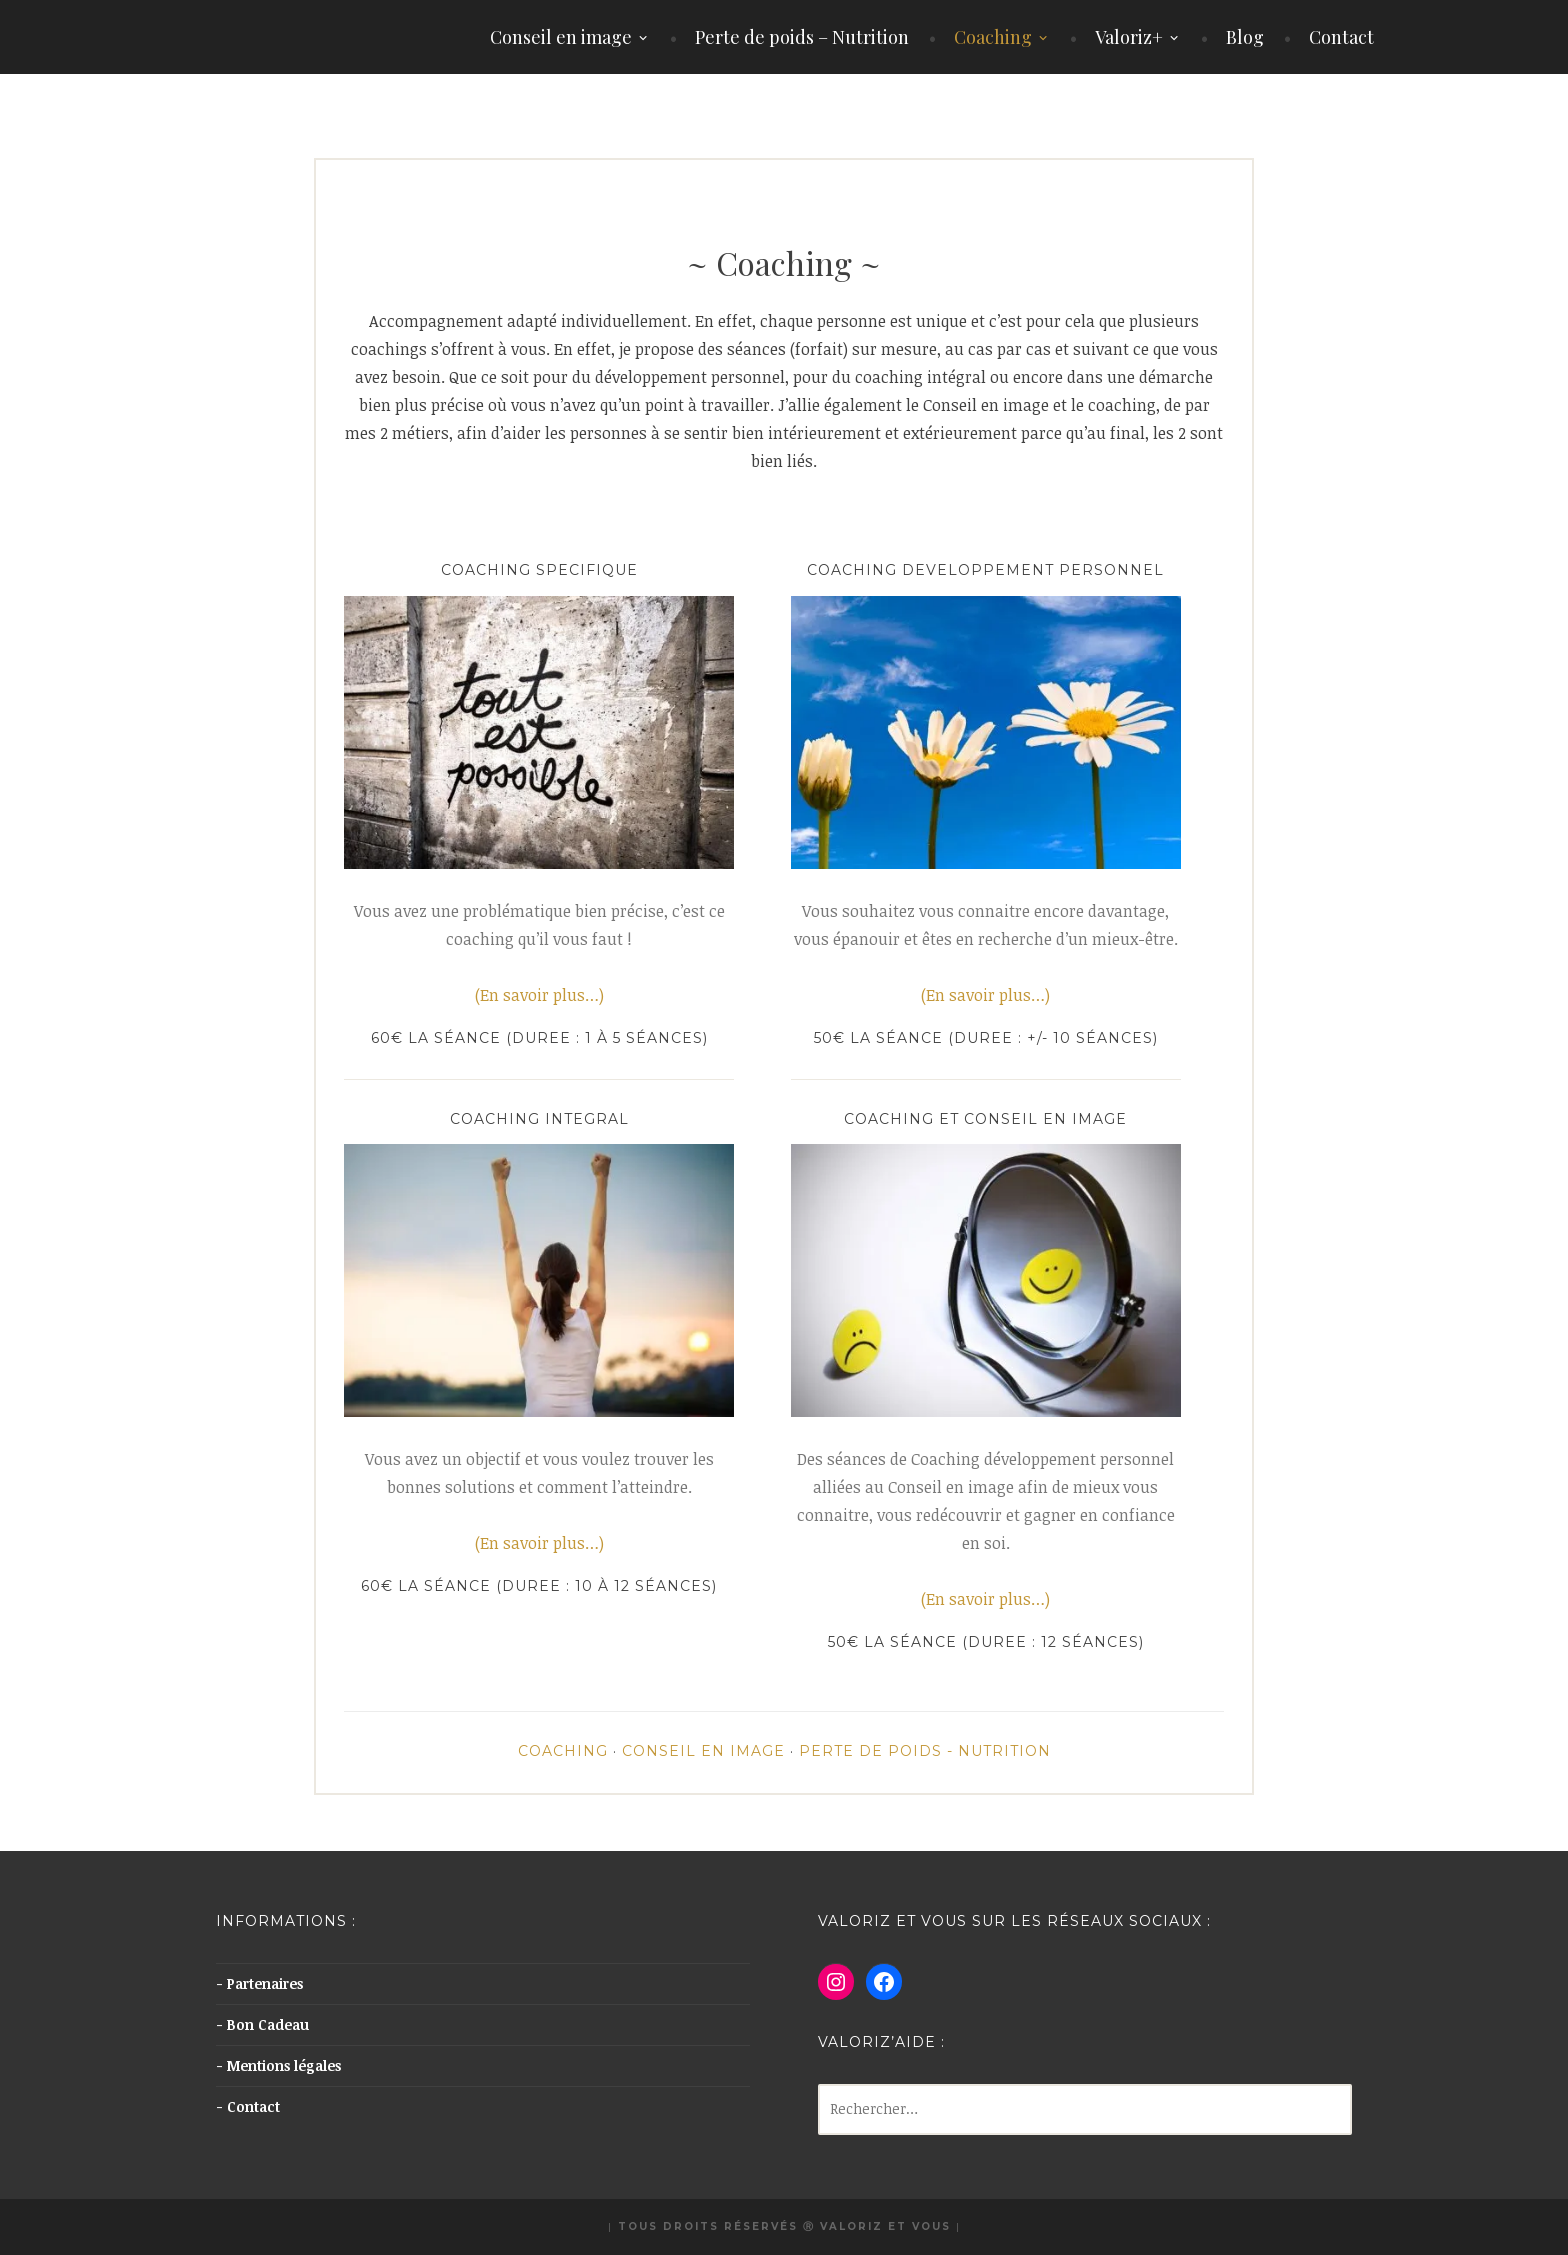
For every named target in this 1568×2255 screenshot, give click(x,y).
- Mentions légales (278, 2065)
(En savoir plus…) (539, 995)
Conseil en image (561, 37)
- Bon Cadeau (262, 2024)
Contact (1341, 37)
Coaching (993, 37)
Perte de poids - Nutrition (925, 1751)
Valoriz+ (1129, 37)
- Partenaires (259, 1983)
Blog (1245, 37)
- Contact (248, 2106)
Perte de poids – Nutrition (802, 37)
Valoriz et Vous (885, 2226)
